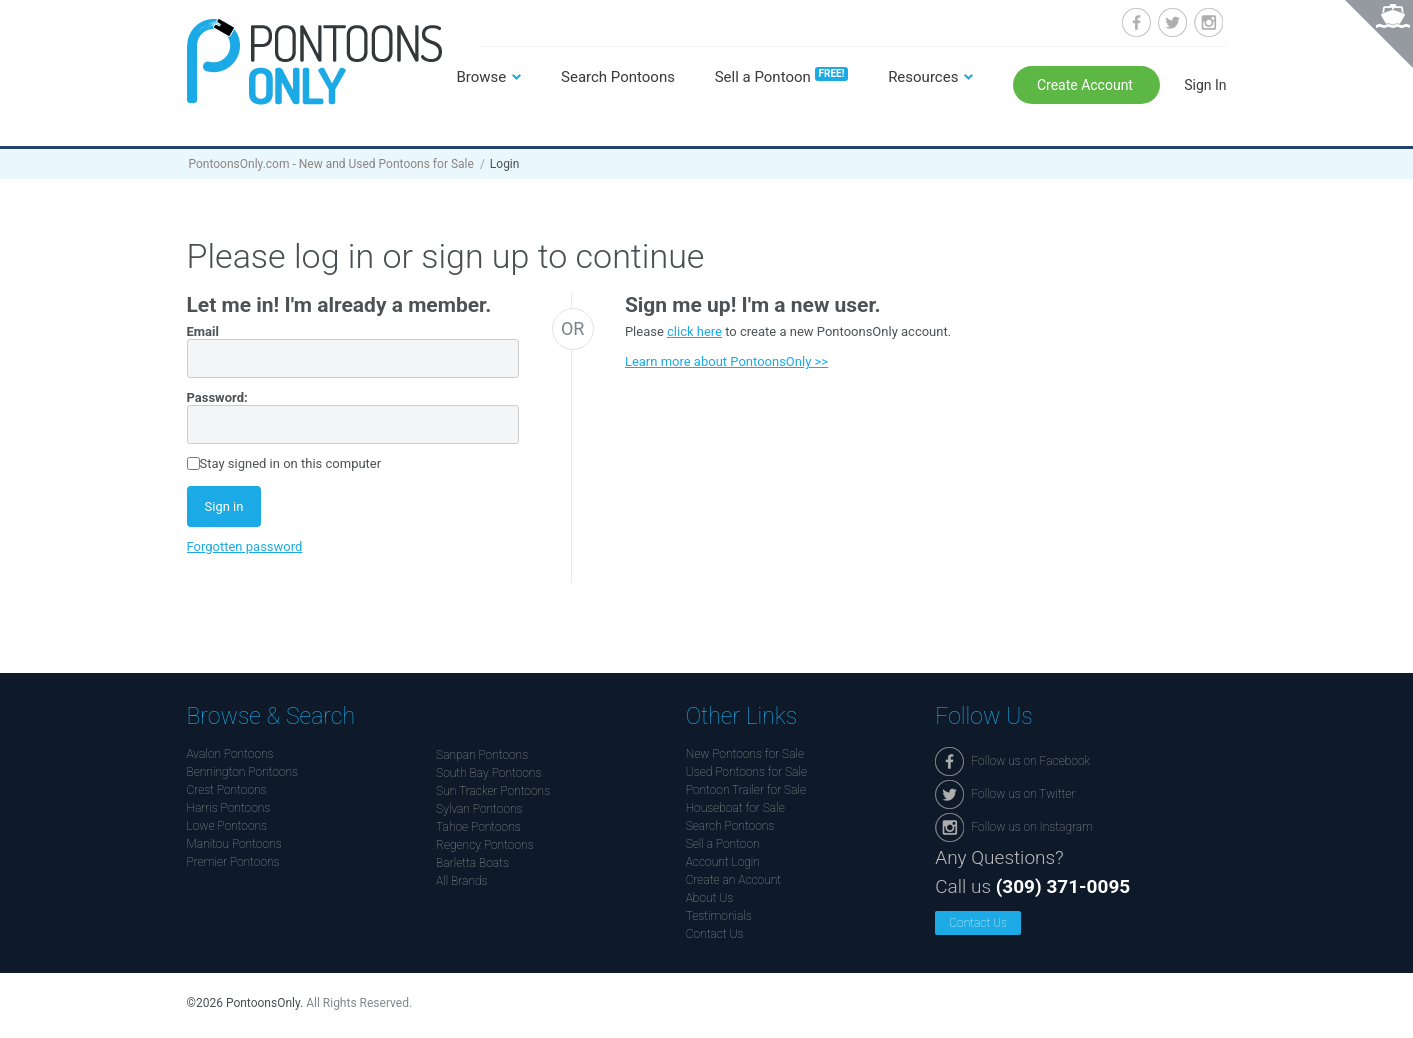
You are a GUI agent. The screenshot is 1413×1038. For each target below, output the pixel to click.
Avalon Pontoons (230, 754)
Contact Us (715, 934)
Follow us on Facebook (1136, 22)
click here (694, 331)
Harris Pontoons (229, 808)
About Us (710, 898)
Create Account (1087, 85)
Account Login (723, 862)
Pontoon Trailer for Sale (746, 790)
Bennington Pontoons (243, 772)
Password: (217, 397)
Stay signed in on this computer (291, 463)
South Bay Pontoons (488, 773)
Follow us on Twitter (1172, 22)
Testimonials (719, 916)
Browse (482, 77)
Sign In (1205, 85)
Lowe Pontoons (227, 826)
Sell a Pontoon (782, 77)
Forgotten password (245, 546)
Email (203, 331)
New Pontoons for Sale (745, 754)
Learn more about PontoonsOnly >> (726, 361)
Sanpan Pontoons (482, 755)
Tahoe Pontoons (478, 827)
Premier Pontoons (233, 862)
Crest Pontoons (227, 790)
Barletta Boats (472, 863)
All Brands (461, 881)
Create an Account (733, 880)
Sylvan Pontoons (479, 809)
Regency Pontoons (485, 845)
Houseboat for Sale (735, 808)
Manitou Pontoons (234, 844)
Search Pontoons (618, 77)
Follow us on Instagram (1208, 22)
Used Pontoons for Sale (746, 772)
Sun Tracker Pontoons (493, 791)
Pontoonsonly (314, 61)
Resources (923, 77)
